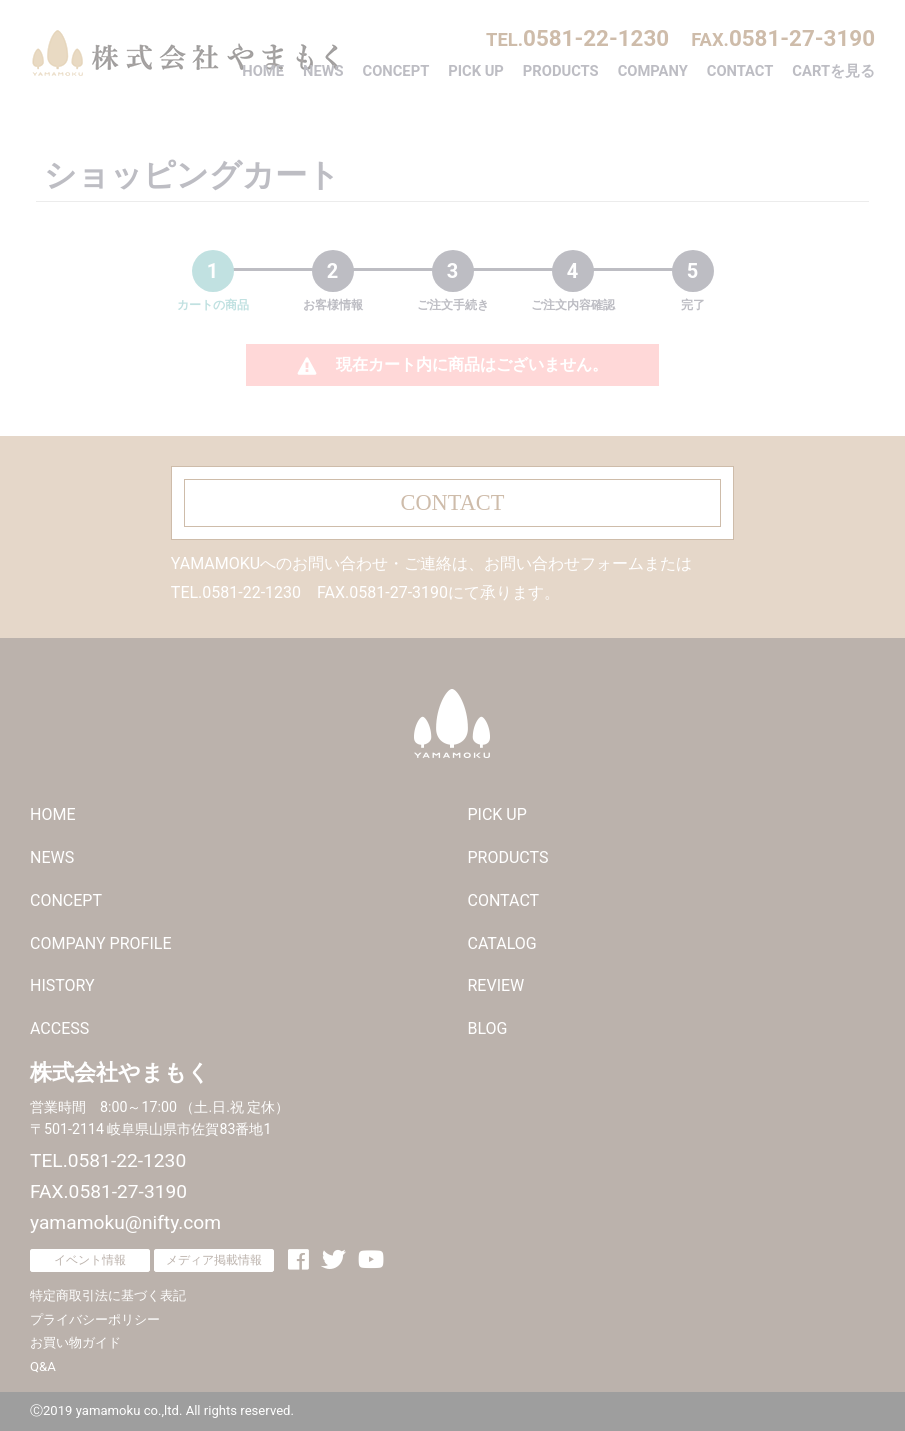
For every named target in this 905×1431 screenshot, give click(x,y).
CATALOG (502, 943)
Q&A (43, 1366)
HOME (263, 71)
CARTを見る (833, 71)
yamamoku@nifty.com (125, 1222)
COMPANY (653, 71)
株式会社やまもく (185, 53)
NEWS (323, 71)
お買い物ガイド (75, 1342)
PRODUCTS (561, 71)
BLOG (488, 1028)
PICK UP (476, 71)
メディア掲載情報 (214, 1260)
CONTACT (740, 71)
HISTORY (62, 985)
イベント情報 (90, 1260)
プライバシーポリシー (95, 1319)
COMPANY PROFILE (100, 943)
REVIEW (496, 985)
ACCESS (59, 1028)
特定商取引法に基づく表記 (108, 1295)
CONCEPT (396, 71)
